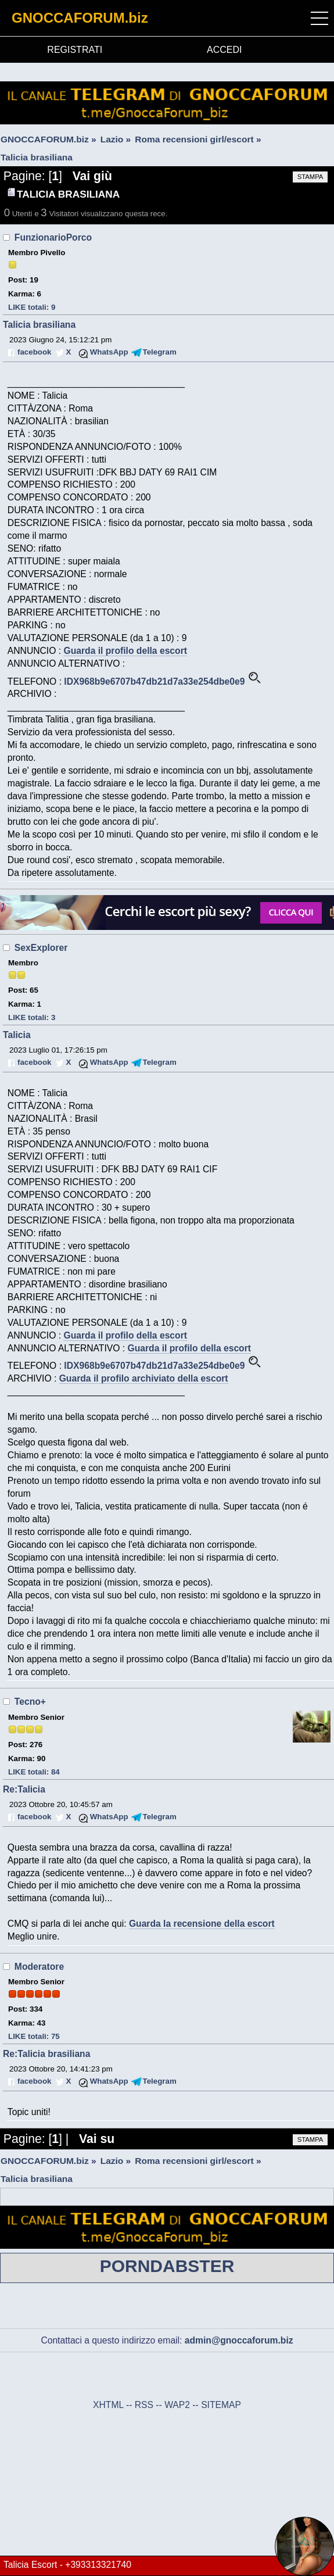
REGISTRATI (74, 50)
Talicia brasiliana (39, 325)
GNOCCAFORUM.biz (80, 18)
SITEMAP (221, 2405)
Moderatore (39, 1967)
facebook (34, 352)
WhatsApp (109, 352)
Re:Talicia (24, 1789)
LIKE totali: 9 (31, 307)
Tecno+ (30, 1701)
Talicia (17, 1035)
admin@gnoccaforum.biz (239, 2340)
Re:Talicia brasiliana (46, 2054)
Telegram (160, 352)
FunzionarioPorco (53, 237)
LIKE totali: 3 (31, 1017)
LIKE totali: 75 (34, 2036)
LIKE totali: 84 (34, 1772)
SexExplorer (41, 948)
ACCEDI (224, 50)
